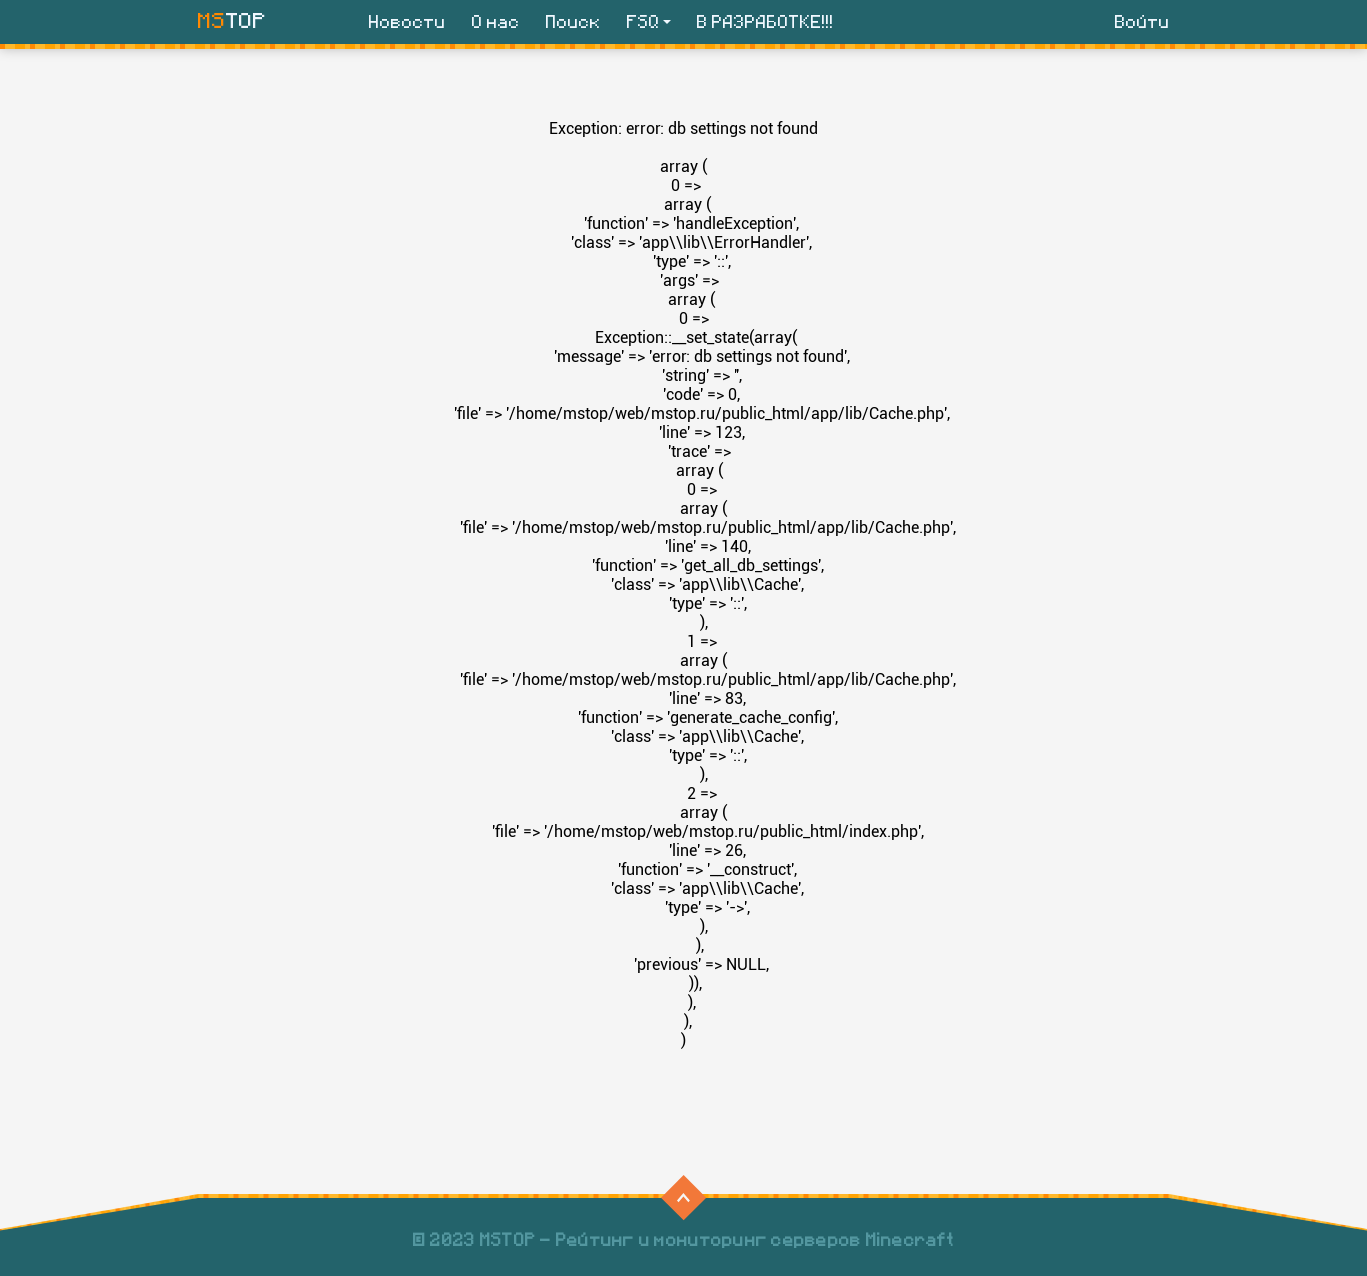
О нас (496, 23)
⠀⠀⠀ (681, 1197)
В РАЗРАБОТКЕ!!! (765, 23)
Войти (1142, 23)
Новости (407, 23)
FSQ (643, 23)
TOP (232, 21)
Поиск (573, 23)
